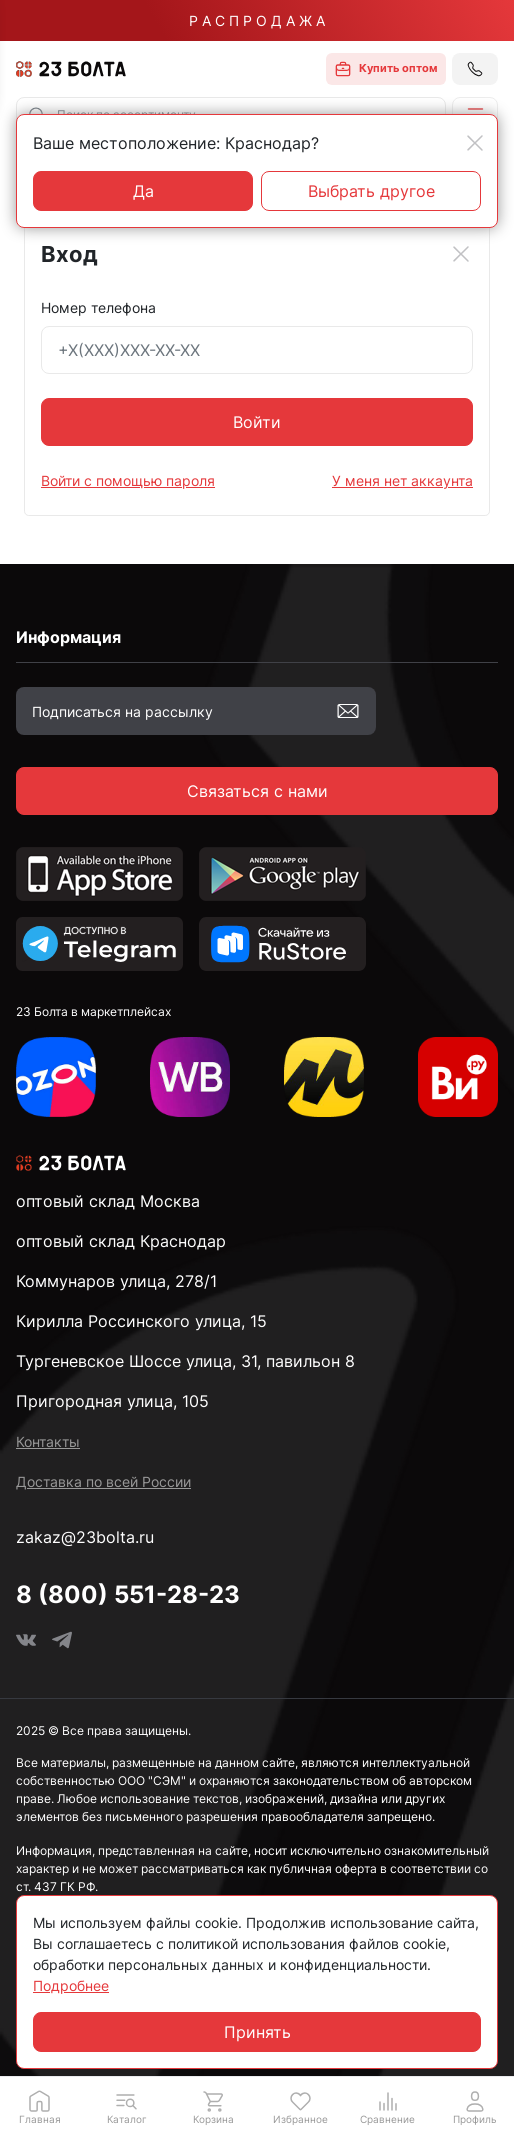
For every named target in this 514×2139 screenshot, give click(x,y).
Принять (257, 2032)
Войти (257, 422)
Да (143, 191)
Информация (68, 637)
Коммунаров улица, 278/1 (116, 1281)
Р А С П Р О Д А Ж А (257, 20)
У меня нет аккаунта (402, 480)
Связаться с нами (257, 791)
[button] (126, 2107)
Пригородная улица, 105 (112, 1401)
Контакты (48, 1441)
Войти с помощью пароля (128, 480)
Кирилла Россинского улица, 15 (141, 1321)
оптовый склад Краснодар (121, 1241)
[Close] (461, 254)
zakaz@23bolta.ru (85, 1537)
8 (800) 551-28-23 (128, 1594)
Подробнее (71, 1985)
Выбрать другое (371, 191)
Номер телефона (98, 307)
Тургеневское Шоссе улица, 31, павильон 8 (185, 1361)
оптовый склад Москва (108, 1201)
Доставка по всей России (103, 1481)
